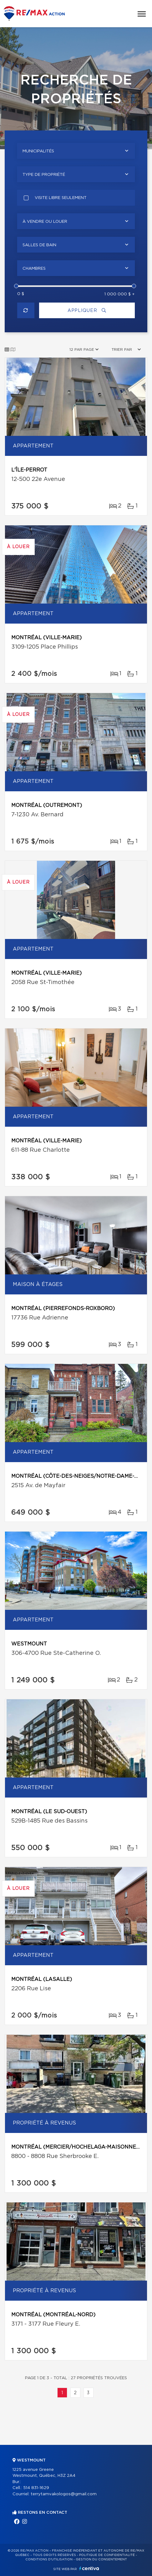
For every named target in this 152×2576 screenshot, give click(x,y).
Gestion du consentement (101, 2559)
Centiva (89, 2568)
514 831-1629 (36, 2488)
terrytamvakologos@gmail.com (64, 2494)
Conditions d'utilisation (49, 2559)
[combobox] (76, 151)
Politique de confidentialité (107, 2555)
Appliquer (87, 310)
